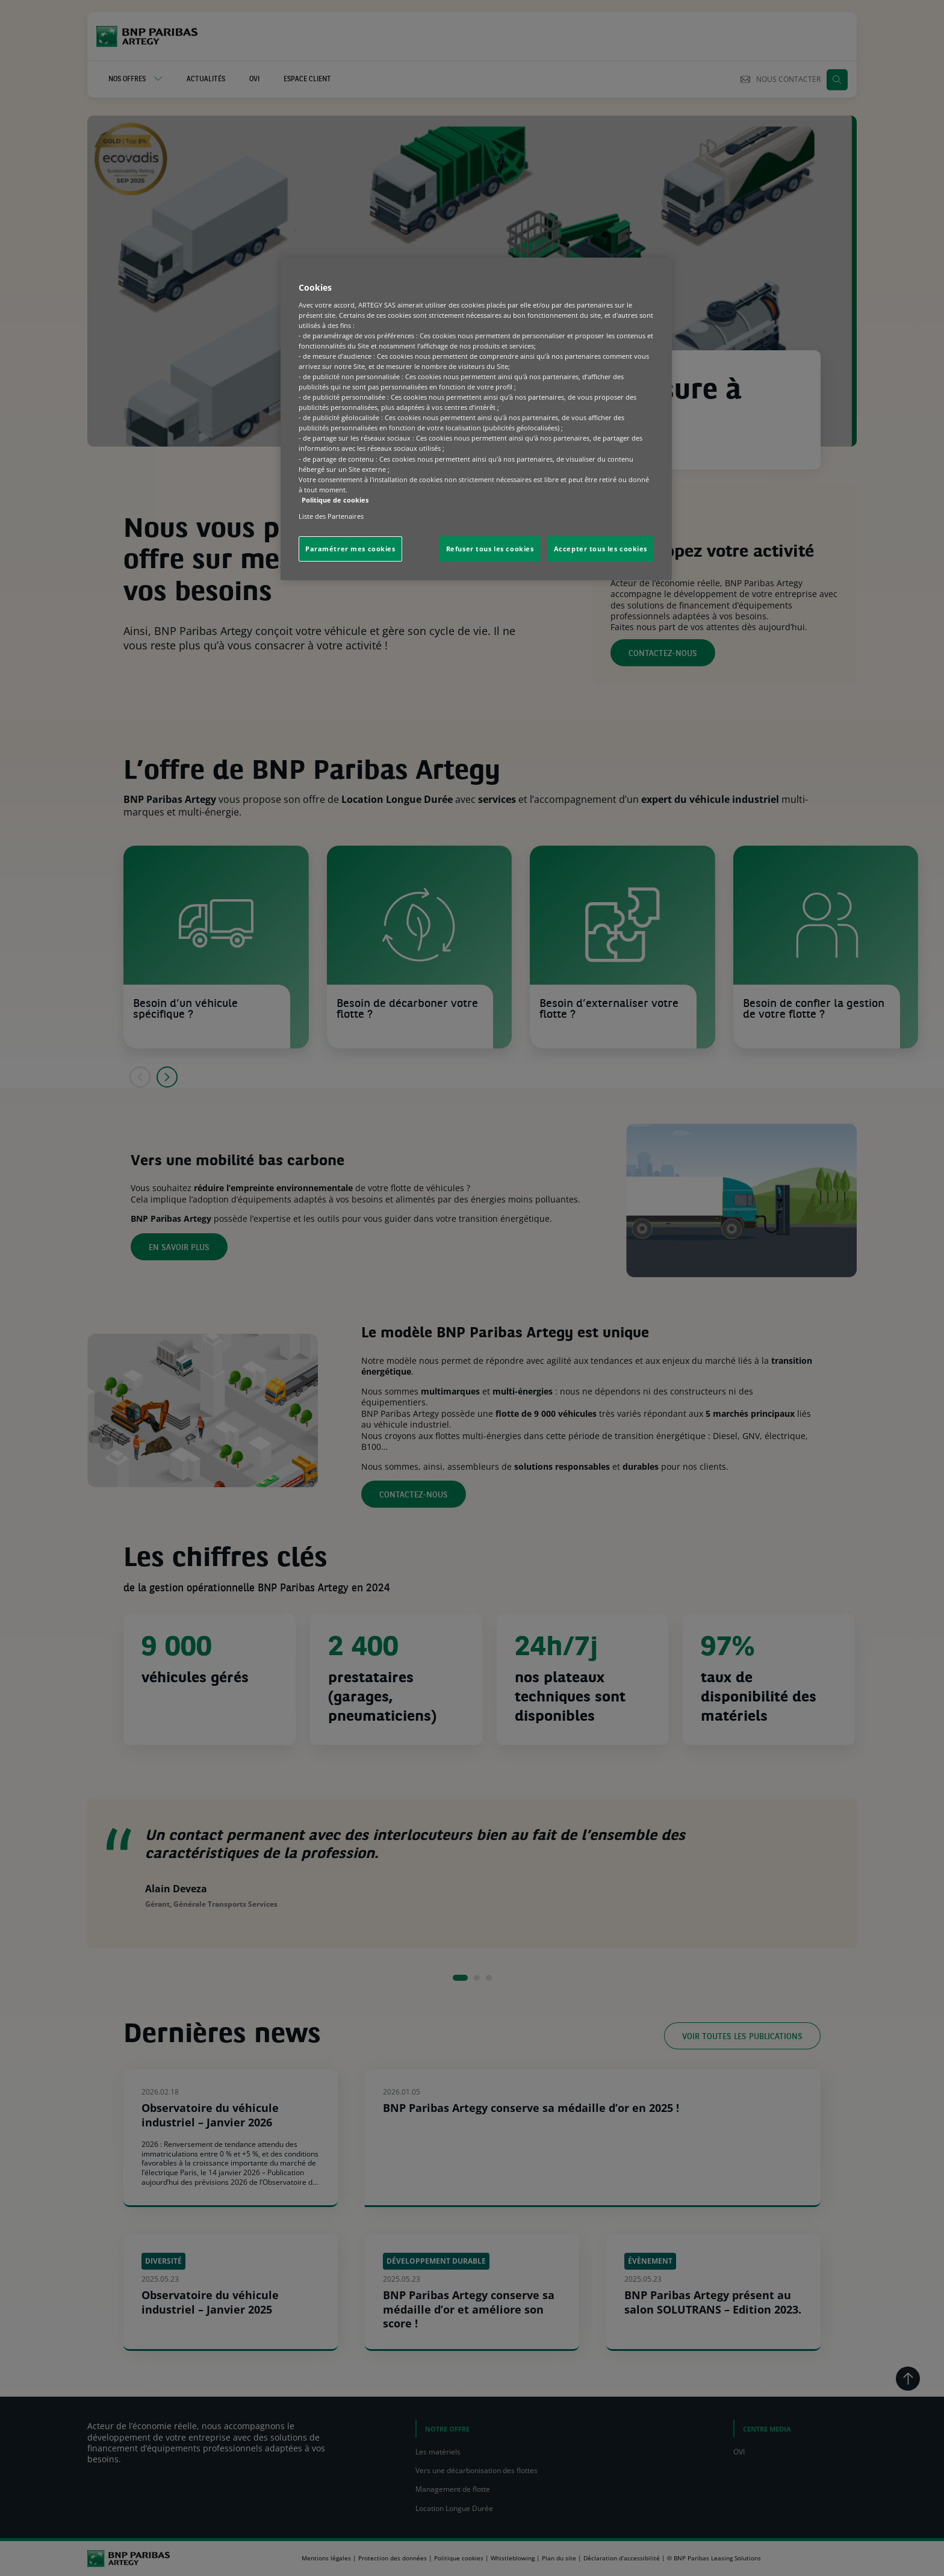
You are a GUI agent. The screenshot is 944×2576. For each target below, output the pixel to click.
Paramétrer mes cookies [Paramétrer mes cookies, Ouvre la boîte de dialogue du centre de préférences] (350, 548)
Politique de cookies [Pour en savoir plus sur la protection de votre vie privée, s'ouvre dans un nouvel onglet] (335, 499)
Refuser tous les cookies (490, 548)
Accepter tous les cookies (600, 548)
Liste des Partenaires (331, 516)
